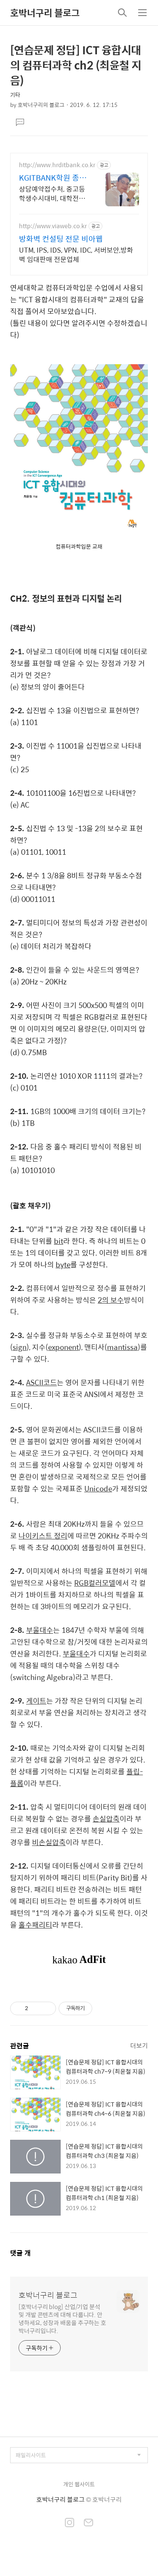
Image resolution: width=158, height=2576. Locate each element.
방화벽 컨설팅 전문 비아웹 (61, 239)
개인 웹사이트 (79, 2484)
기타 (15, 94)
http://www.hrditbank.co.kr (57, 164)
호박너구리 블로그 (45, 12)
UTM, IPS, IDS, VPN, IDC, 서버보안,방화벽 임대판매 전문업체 (76, 254)
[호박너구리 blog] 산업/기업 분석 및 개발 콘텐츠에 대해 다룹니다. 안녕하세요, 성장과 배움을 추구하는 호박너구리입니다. (62, 2318)
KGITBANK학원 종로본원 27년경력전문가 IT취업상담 (53, 178)
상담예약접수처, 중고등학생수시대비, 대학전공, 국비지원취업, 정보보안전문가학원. (52, 193)
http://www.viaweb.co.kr (53, 225)
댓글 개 (20, 2253)
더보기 (139, 2045)
